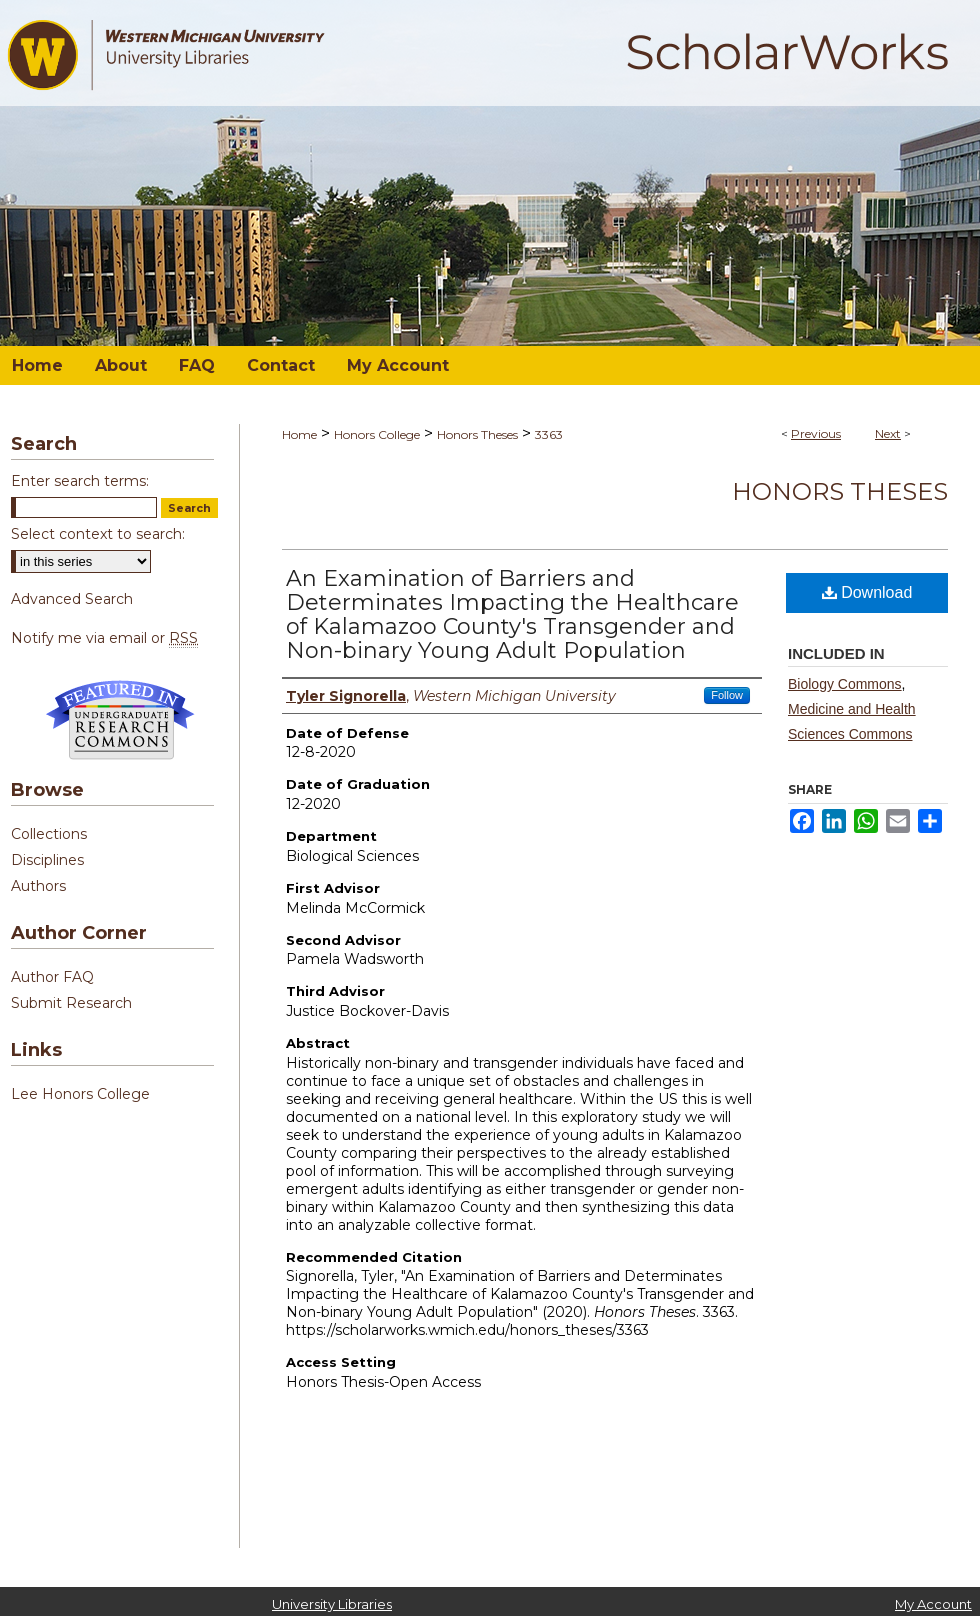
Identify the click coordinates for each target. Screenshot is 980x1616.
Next (888, 433)
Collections (49, 834)
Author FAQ (52, 977)
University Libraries (332, 1604)
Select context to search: (98, 534)
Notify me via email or (104, 638)
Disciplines (47, 860)
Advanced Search (72, 599)
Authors (38, 886)
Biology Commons (845, 684)
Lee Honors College (80, 1094)
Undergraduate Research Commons (120, 720)
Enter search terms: (80, 481)
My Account (933, 1604)
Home (299, 434)
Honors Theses (477, 434)
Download (867, 592)
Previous (816, 433)
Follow (727, 695)
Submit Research (71, 1003)
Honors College (377, 434)
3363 (549, 434)
